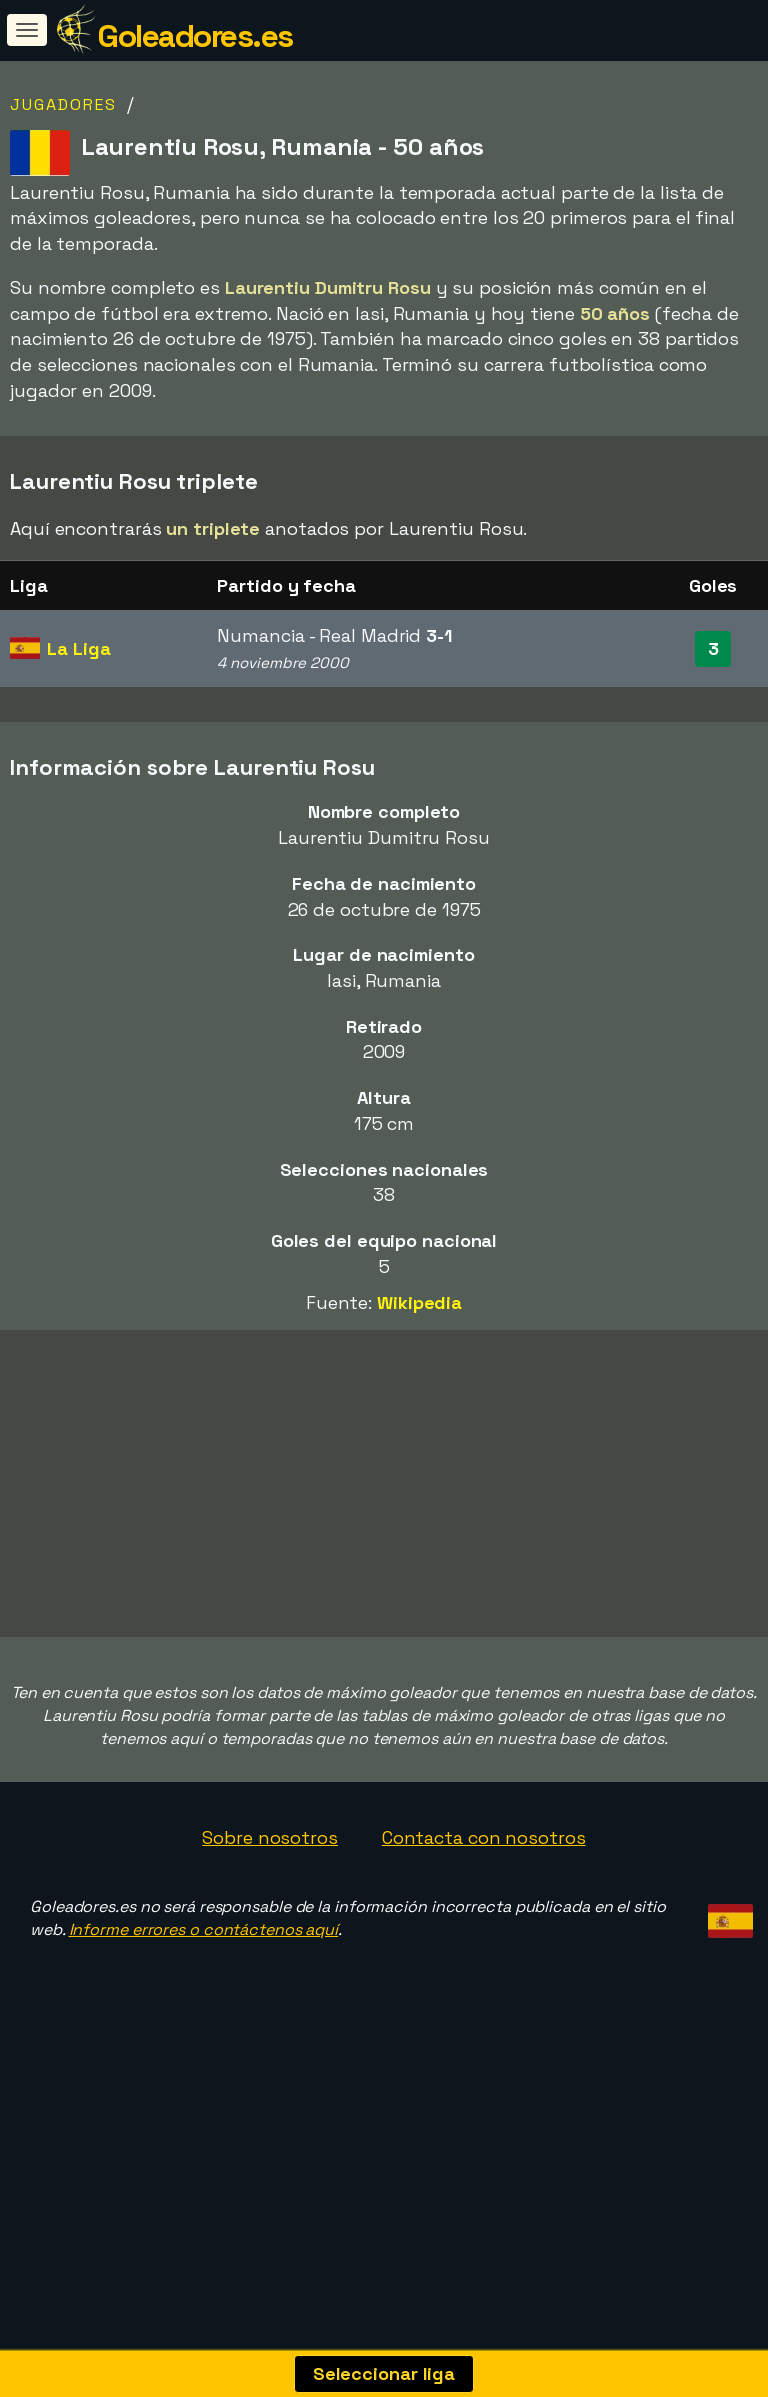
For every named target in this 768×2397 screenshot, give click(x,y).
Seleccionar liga (384, 2373)
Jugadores (63, 104)
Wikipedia (419, 1302)
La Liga (78, 648)
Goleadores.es (195, 36)
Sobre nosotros (270, 1903)
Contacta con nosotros (484, 1903)
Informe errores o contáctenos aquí (204, 1995)
